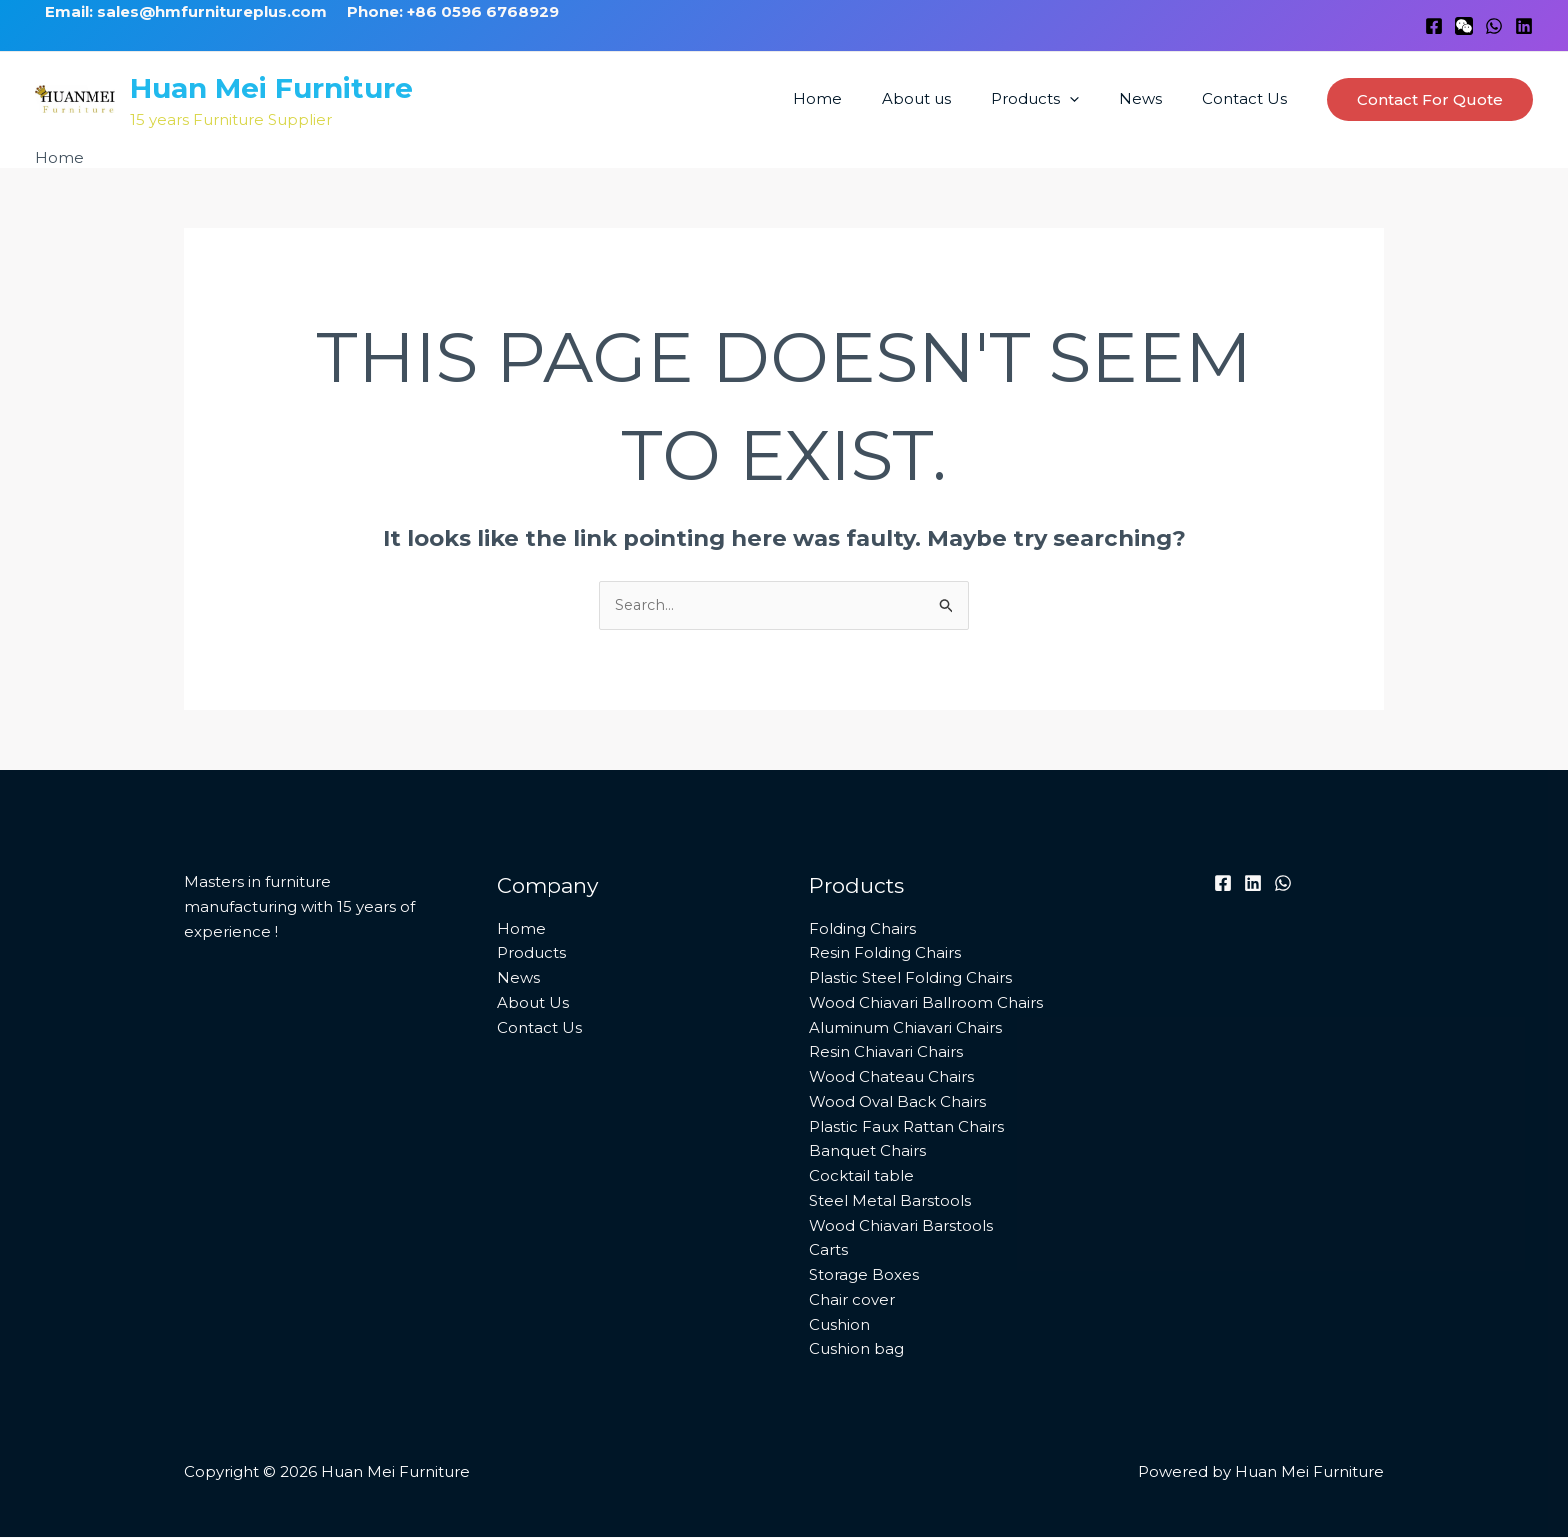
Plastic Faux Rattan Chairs (906, 1127)
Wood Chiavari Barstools (901, 1226)
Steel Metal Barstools (890, 1201)
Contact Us (1249, 98)
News (1155, 98)
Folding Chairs (862, 929)
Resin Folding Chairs (885, 954)
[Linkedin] (1524, 26)
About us (951, 98)
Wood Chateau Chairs (891, 1077)
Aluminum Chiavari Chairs (905, 1028)
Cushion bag (856, 1350)
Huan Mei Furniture (271, 88)
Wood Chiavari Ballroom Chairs (926, 1003)
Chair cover (852, 1300)
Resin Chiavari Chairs (886, 1053)
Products (531, 954)
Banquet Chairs (867, 1152)
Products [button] (1060, 99)
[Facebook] (1434, 26)
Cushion (839, 1325)
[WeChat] (1464, 26)
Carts (828, 1251)
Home (862, 98)
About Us (533, 1003)
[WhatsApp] (1494, 26)
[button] (1094, 99)
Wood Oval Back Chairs (897, 1102)
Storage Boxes (864, 1275)
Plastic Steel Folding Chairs (910, 978)
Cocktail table (861, 1176)
